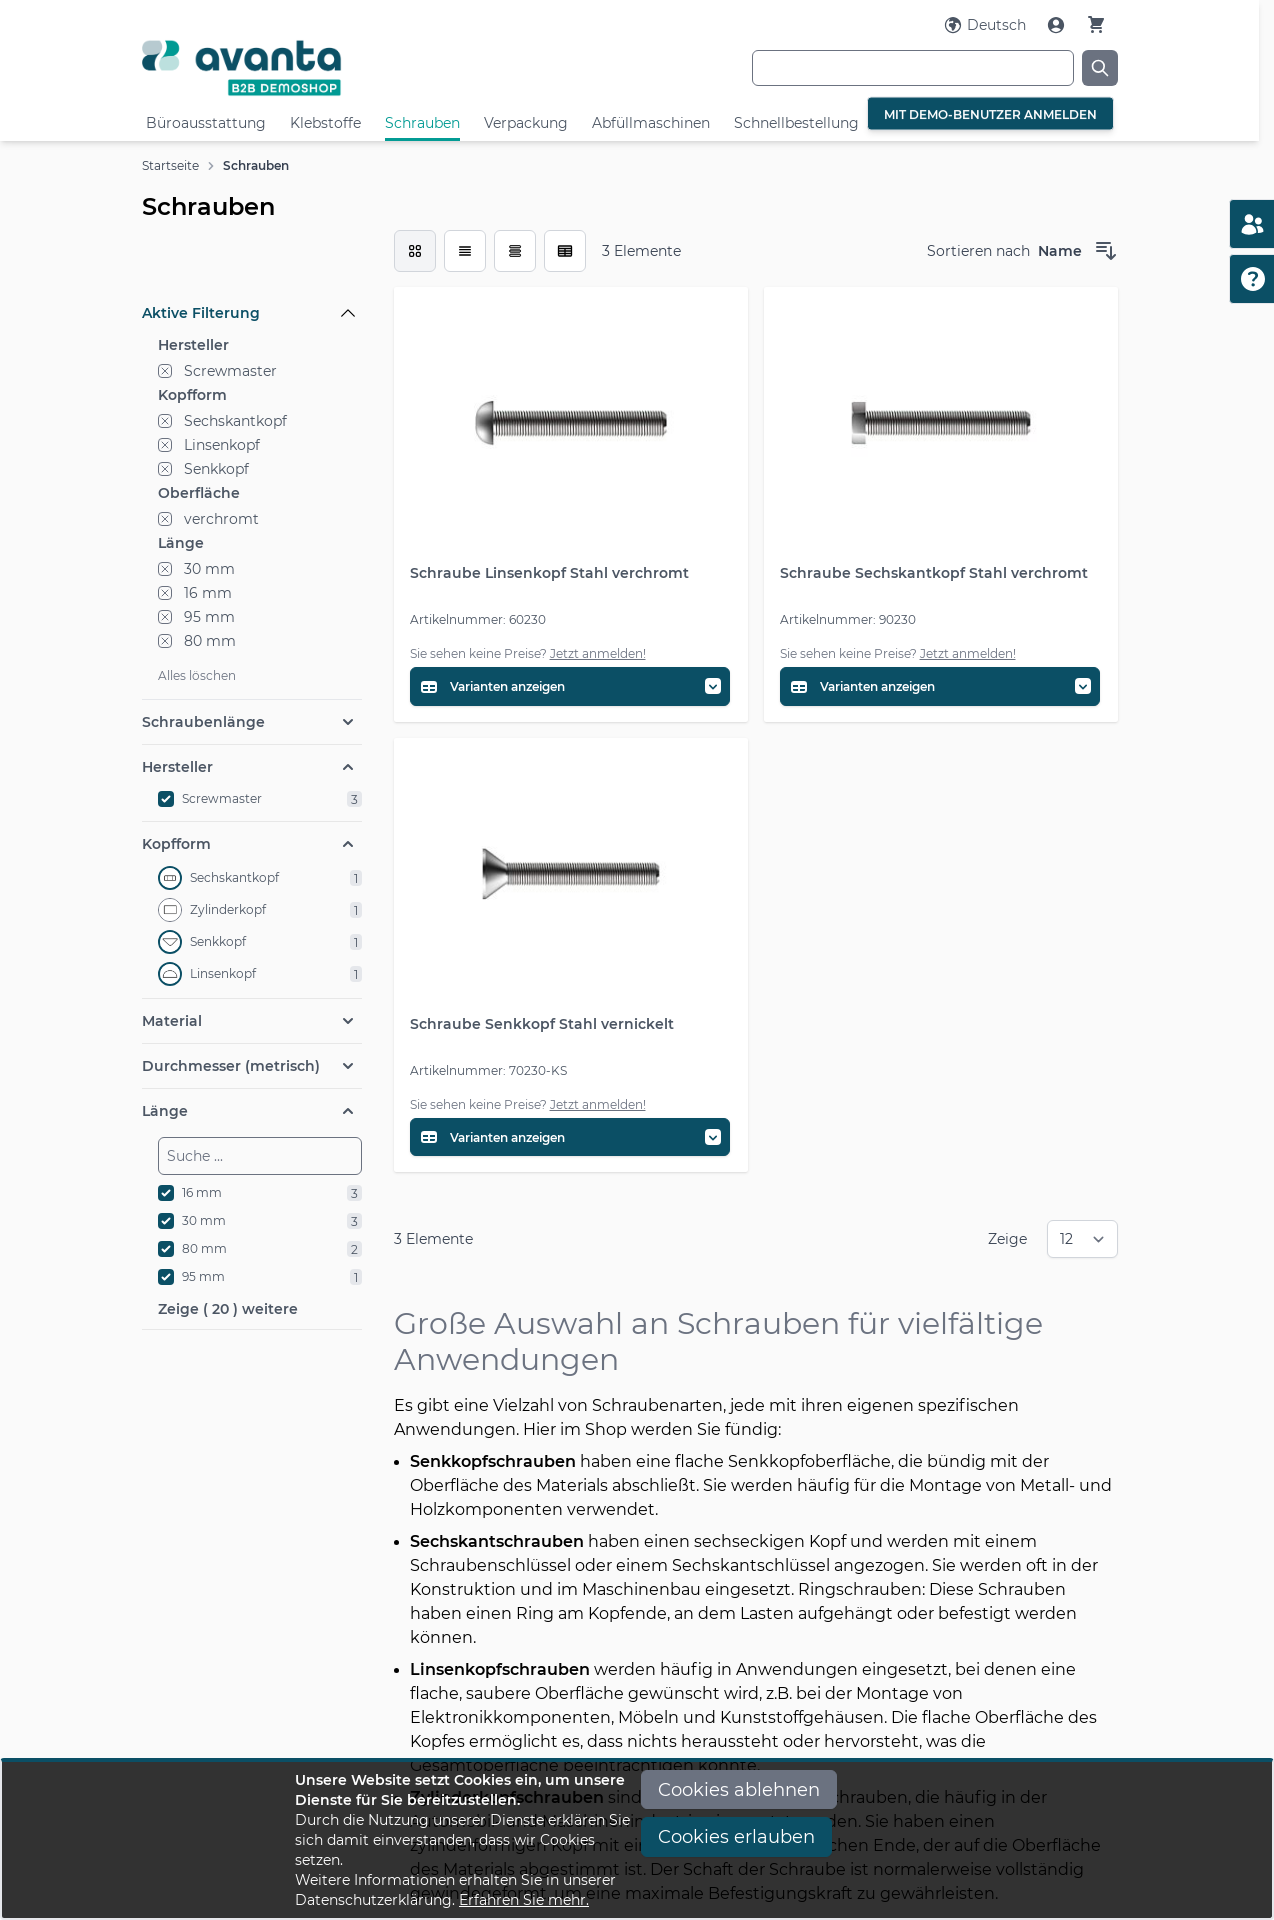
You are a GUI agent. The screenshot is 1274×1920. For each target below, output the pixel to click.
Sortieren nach (978, 251)
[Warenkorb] (1096, 24)
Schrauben (422, 123)
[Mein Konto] (1058, 25)
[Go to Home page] (304, 67)
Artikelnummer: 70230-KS (488, 1070)
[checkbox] (415, 251)
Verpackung (526, 123)
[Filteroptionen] (252, 267)
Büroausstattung (206, 123)
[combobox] (913, 68)
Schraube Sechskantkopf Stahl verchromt (934, 573)
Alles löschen (197, 675)
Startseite (170, 165)
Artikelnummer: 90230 (848, 619)
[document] (637, 1840)
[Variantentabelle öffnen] (570, 686)
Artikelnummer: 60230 (478, 619)
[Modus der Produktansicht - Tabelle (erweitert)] (565, 251)
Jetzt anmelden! (598, 653)
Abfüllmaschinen (651, 123)
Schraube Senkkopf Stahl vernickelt (542, 1024)
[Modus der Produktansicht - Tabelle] (515, 251)
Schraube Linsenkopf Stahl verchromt (549, 573)
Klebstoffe (325, 123)
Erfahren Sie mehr (522, 1900)
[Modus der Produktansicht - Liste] (465, 251)
